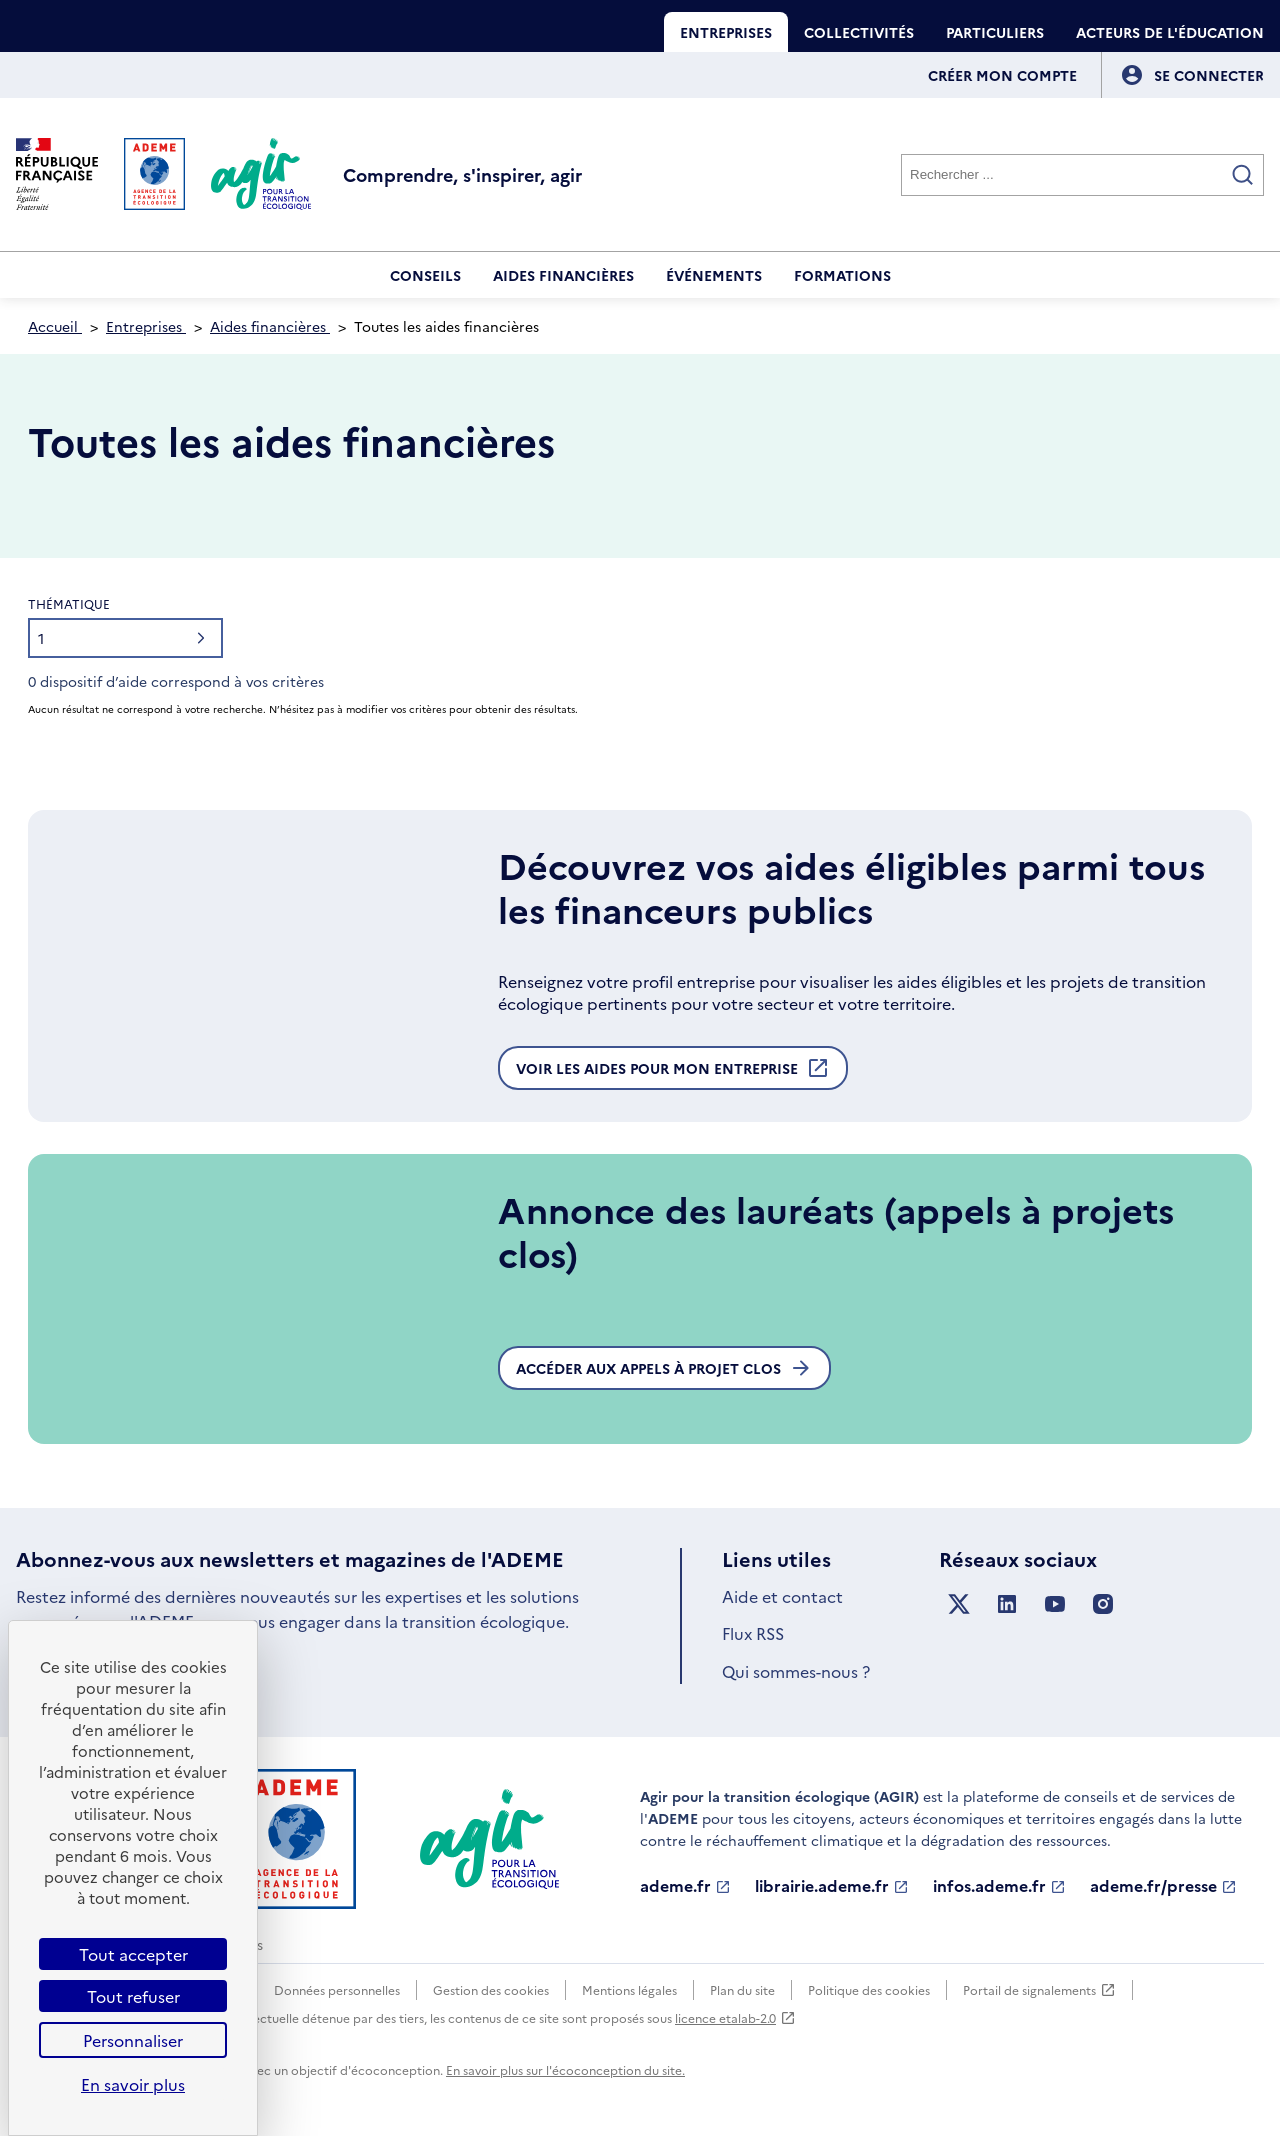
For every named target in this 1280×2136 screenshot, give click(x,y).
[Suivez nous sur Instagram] (1103, 1604)
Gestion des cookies (491, 1989)
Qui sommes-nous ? (796, 1671)
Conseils (425, 275)
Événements (714, 275)
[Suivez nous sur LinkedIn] (1007, 1604)
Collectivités (859, 32)
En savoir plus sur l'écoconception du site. (565, 2069)
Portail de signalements (1039, 1990)
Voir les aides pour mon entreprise (673, 1073)
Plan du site (742, 1989)
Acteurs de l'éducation (1170, 32)
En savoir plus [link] (133, 2084)
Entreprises (726, 32)
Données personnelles (337, 1989)
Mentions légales (629, 1989)
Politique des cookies (869, 1989)
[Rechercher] (1082, 175)
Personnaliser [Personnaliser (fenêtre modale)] (133, 2040)
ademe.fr (685, 1886)
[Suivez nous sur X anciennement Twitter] (959, 1604)
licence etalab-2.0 (735, 2017)
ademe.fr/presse (1163, 1886)
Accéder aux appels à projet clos (664, 1368)
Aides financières (563, 275)
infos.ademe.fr (999, 1886)
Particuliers (995, 32)
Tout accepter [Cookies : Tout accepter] (133, 1954)
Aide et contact (782, 1596)
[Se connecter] (1209, 75)
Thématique (69, 603)
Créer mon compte (1002, 75)
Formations (842, 275)
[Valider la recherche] (1243, 175)
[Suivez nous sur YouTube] (1055, 1604)
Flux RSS (753, 1633)
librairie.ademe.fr (832, 1886)
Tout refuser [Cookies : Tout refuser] (133, 1996)
